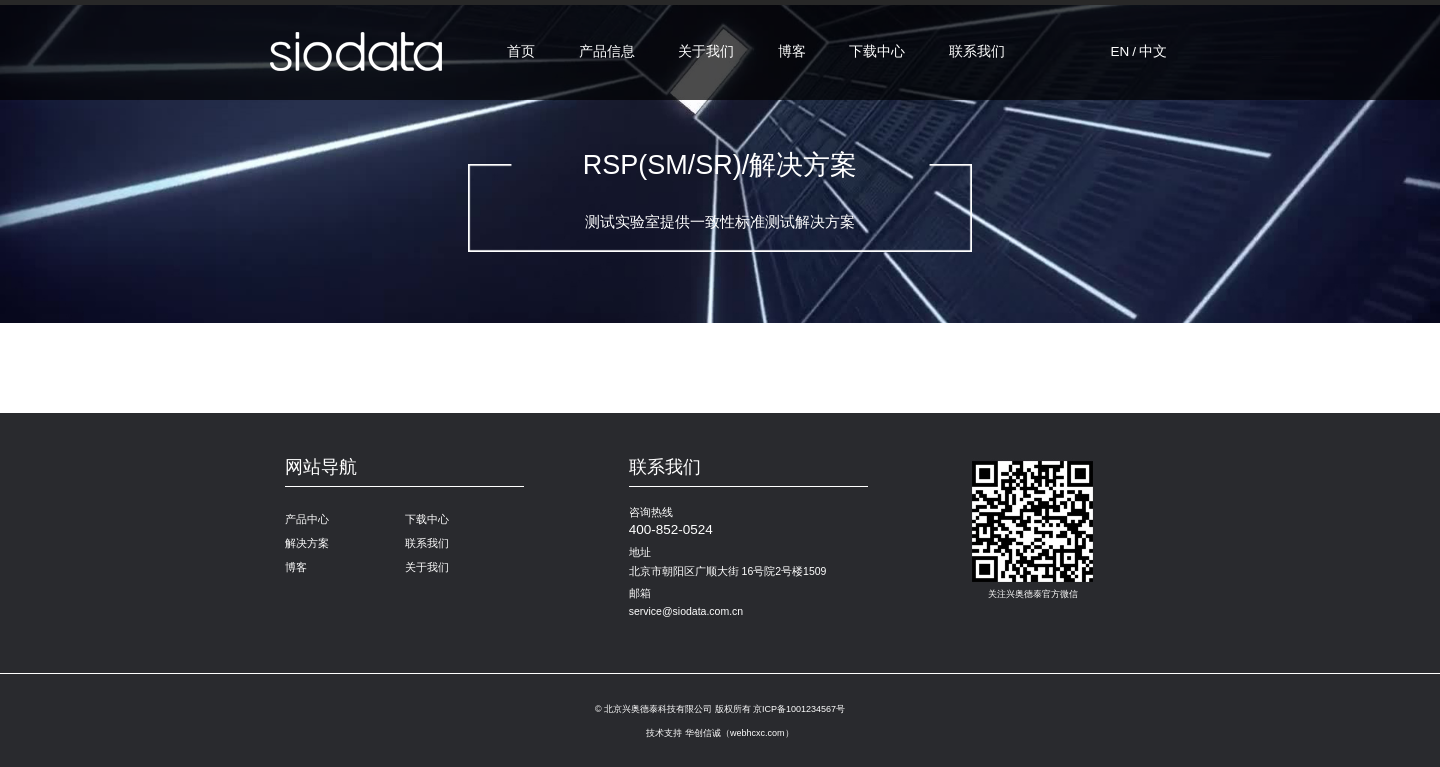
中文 (1153, 51)
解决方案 (307, 543)
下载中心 (877, 51)
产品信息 (607, 51)
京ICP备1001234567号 (799, 709)
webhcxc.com (757, 733)
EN (1119, 51)
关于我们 (706, 51)
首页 (521, 51)
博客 (792, 51)
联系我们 (977, 51)
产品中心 (307, 519)
